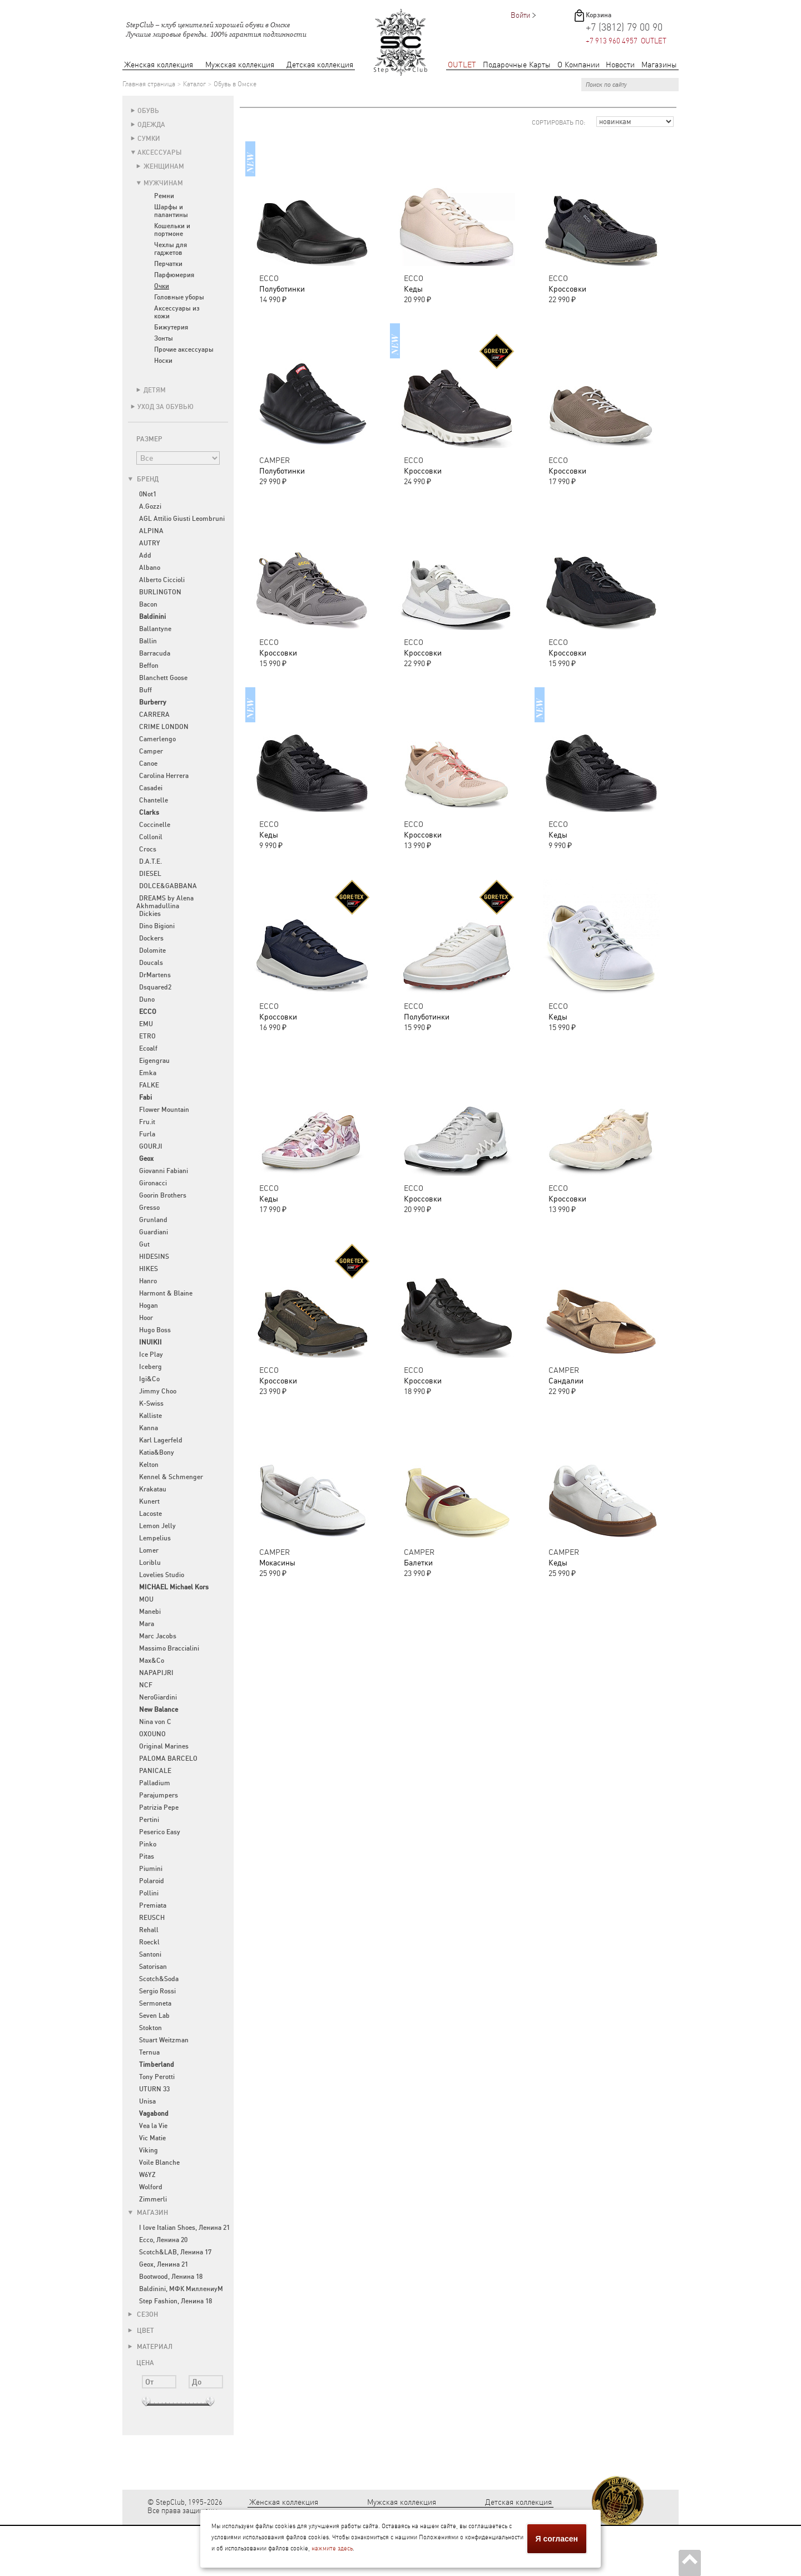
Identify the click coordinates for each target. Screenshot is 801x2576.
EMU (146, 1024)
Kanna (148, 1428)
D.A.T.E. (150, 861)
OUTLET (462, 65)
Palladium (154, 1783)
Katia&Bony (156, 1452)
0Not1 (147, 494)
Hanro (148, 1281)
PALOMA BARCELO (168, 1758)
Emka (147, 1073)
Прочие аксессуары (184, 349)
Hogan (148, 1305)
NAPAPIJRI (156, 1673)
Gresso (149, 1207)
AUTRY (149, 543)
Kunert (149, 1501)
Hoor (146, 1318)
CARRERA (154, 714)
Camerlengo (157, 739)
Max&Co (151, 1660)
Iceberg (150, 1367)
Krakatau (152, 1489)
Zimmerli (153, 2199)
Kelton (149, 1465)
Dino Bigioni (157, 926)
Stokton (150, 2028)
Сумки (148, 138)
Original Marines (164, 1746)
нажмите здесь (332, 2548)
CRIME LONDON (164, 727)
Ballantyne (155, 629)
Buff (145, 690)
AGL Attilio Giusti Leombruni (182, 519)
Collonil (150, 837)
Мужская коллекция (239, 65)
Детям (155, 390)
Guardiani (153, 1232)
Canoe (148, 763)
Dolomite (152, 950)
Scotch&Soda (159, 1979)
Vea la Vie (153, 2126)
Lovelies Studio (161, 1575)
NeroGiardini (158, 1697)
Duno (147, 999)
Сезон (143, 2314)
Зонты (163, 338)
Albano (149, 568)
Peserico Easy (159, 1832)
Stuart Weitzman (164, 2040)
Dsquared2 (155, 987)
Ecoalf (148, 1048)
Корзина (598, 15)
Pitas (146, 1856)
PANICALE (155, 1771)
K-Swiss (151, 1403)
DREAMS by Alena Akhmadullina (165, 902)
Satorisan (153, 1967)
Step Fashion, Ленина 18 (175, 2301)
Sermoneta (155, 2003)
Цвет (141, 2330)
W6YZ (147, 2175)
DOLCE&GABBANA (168, 886)
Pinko (147, 1844)
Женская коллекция (158, 65)
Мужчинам (163, 183)
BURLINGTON (160, 592)
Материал (150, 2347)
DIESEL (150, 874)
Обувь (148, 111)
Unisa (147, 2101)
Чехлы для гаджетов (170, 249)
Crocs (147, 849)
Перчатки (168, 264)
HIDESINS (154, 1256)
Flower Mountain (164, 1110)
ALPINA (151, 531)
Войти (520, 15)
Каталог (194, 84)
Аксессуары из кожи (177, 312)
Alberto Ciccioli (162, 580)
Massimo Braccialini (169, 1648)
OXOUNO (152, 1734)
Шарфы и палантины (171, 211)
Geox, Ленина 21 (163, 2264)
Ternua (149, 2052)
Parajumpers (158, 1795)
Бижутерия (171, 327)
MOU (146, 1599)
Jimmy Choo (157, 1391)
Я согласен (557, 2538)
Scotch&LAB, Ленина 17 (175, 2252)
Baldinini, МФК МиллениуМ (181, 2289)
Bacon (148, 604)
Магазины (659, 65)
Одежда (151, 125)
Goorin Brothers (162, 1195)
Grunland (153, 1220)
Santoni (150, 1954)
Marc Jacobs (157, 1636)
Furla (147, 1134)
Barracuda (154, 653)
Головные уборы (179, 297)
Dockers (151, 938)
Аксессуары (159, 152)
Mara (146, 1624)
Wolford (150, 2187)
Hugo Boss (155, 1330)
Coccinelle (154, 825)
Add (145, 555)
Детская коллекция (319, 65)
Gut (144, 1244)
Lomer (149, 1550)
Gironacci (153, 1183)
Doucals (151, 963)
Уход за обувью (165, 407)
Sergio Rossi (157, 1991)
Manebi (150, 1611)
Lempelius (155, 1538)
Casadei (150, 788)
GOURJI (150, 1146)
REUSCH (152, 1918)
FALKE (149, 1085)
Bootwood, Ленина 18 (170, 2277)
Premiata (152, 1905)
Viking (148, 2150)
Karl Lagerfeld (160, 1440)
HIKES (148, 1269)
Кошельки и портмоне (172, 230)
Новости (620, 65)
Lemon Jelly (157, 1526)
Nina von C (155, 1722)
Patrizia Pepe (159, 1807)
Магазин (148, 2213)
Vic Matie (152, 2138)
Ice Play (151, 1354)
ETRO (147, 1036)
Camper (151, 751)
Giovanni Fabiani (163, 1171)
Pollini (149, 1893)
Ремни (164, 196)
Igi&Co (149, 1379)
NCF (145, 1685)
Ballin (148, 641)
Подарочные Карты (517, 65)
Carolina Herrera (164, 776)
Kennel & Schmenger (171, 1477)
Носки (163, 361)
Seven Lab (154, 2016)
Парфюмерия (174, 275)
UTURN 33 (154, 2089)
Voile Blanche (159, 2162)
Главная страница (148, 84)
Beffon (149, 665)
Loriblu (150, 1563)
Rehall (149, 1930)
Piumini (150, 1869)
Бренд (143, 479)
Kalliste (150, 1416)
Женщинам (164, 166)
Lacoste (150, 1514)
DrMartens (155, 975)
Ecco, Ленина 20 (163, 2240)
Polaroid (151, 1881)
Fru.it (147, 1122)
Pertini (149, 1820)
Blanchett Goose (163, 678)
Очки (161, 286)
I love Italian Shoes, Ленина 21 (184, 2228)
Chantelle (153, 800)
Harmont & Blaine (165, 1293)
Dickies (150, 914)
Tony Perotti (157, 2077)
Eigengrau (154, 1061)
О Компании (578, 65)
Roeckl (149, 1942)
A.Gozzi (150, 506)
